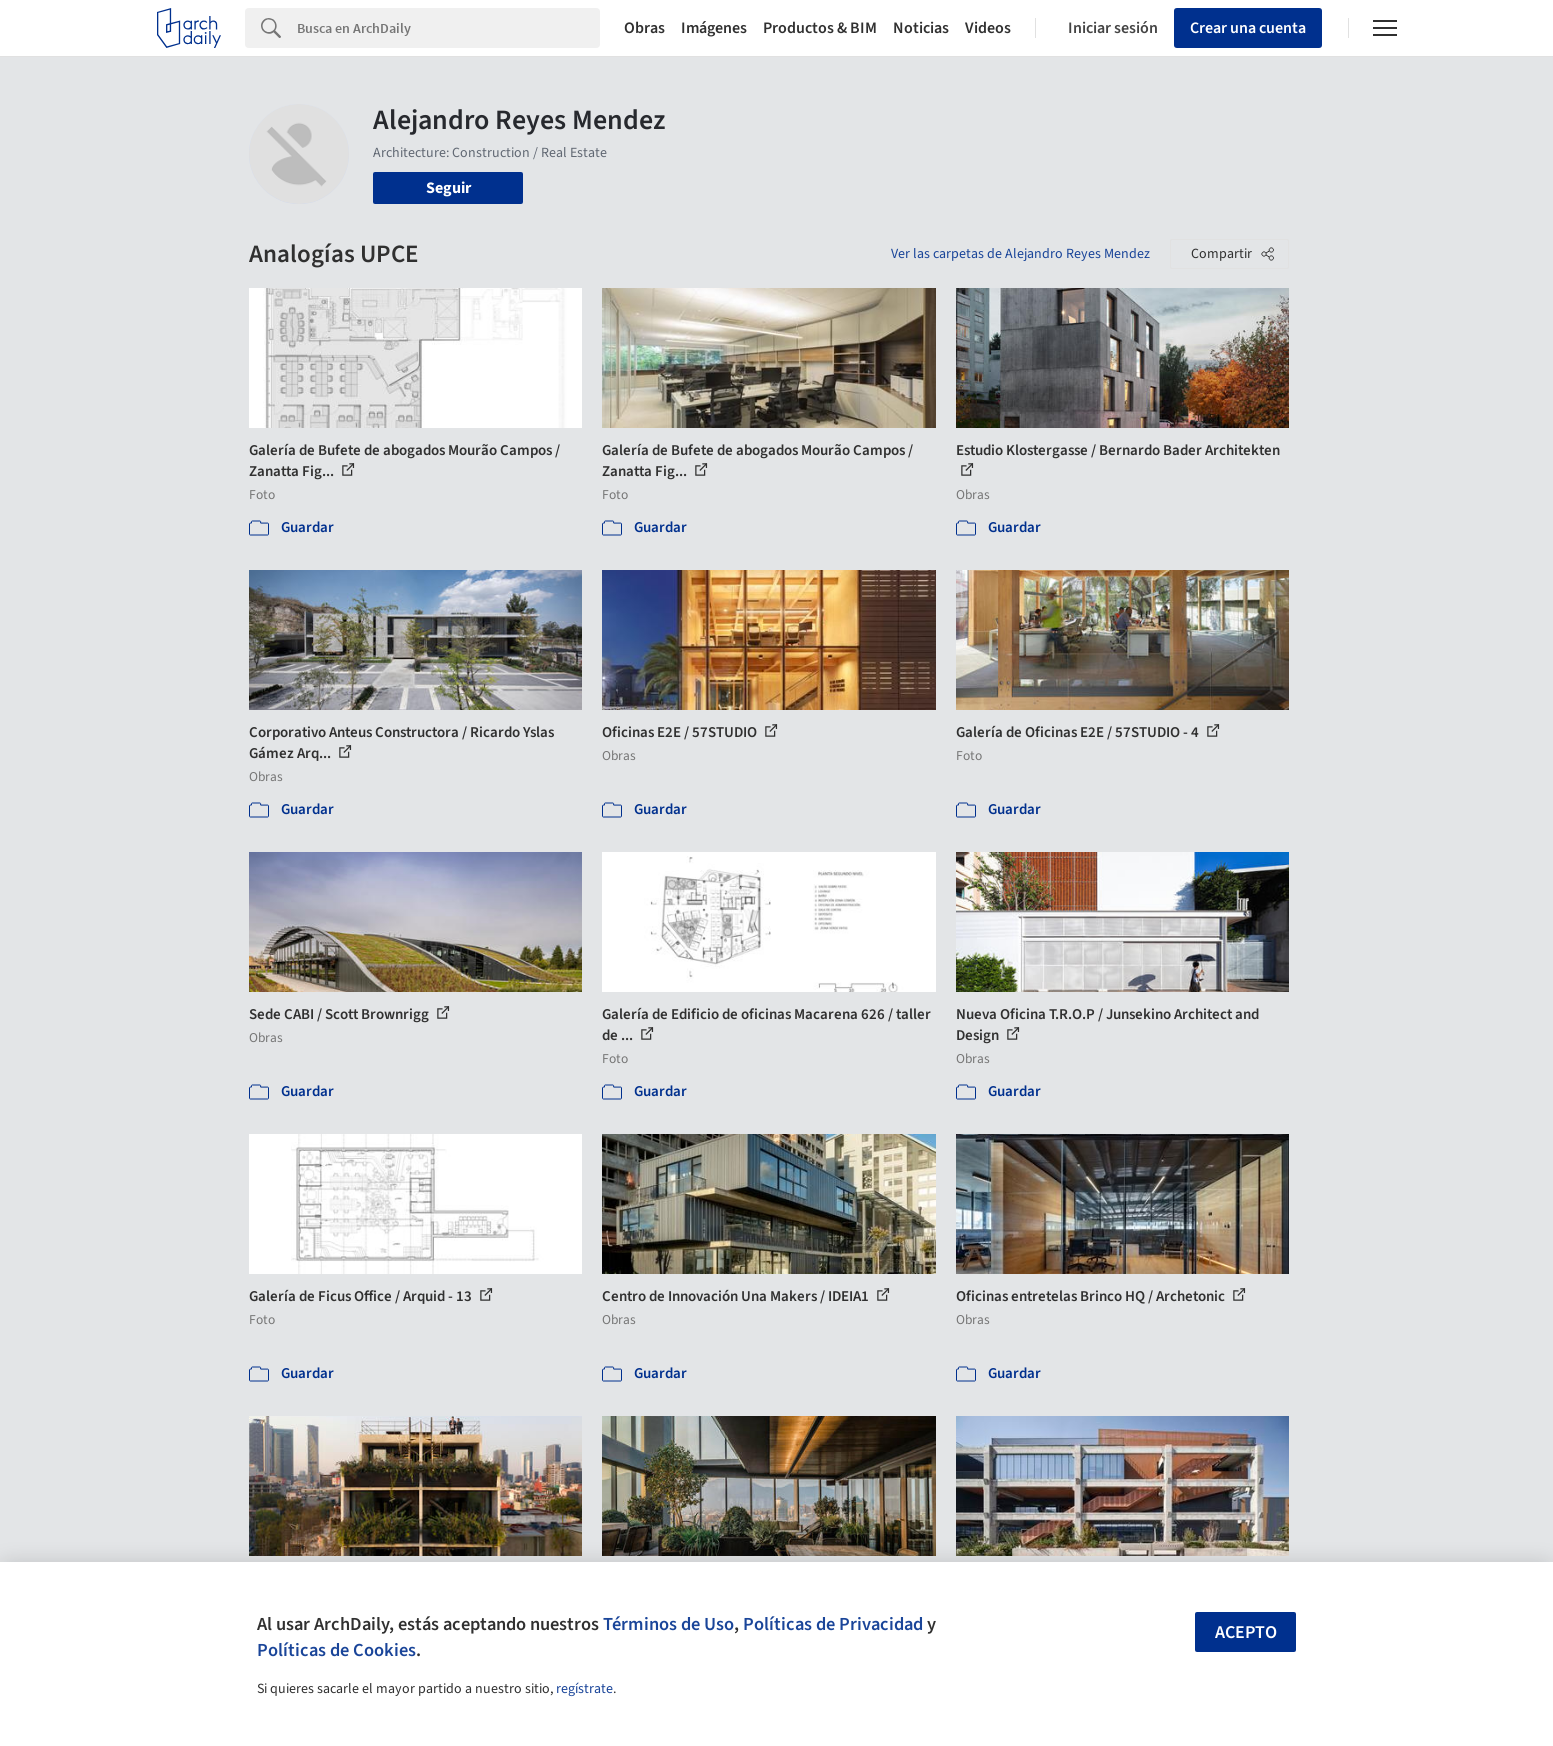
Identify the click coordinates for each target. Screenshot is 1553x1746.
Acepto (1246, 1632)
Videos (988, 28)
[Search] (448, 28)
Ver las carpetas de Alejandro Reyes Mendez (1020, 254)
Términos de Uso (668, 1624)
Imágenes (714, 28)
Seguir (448, 188)
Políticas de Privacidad (833, 1624)
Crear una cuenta (1248, 28)
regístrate (584, 1689)
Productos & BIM (820, 28)
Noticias (921, 28)
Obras (644, 28)
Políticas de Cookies (336, 1650)
